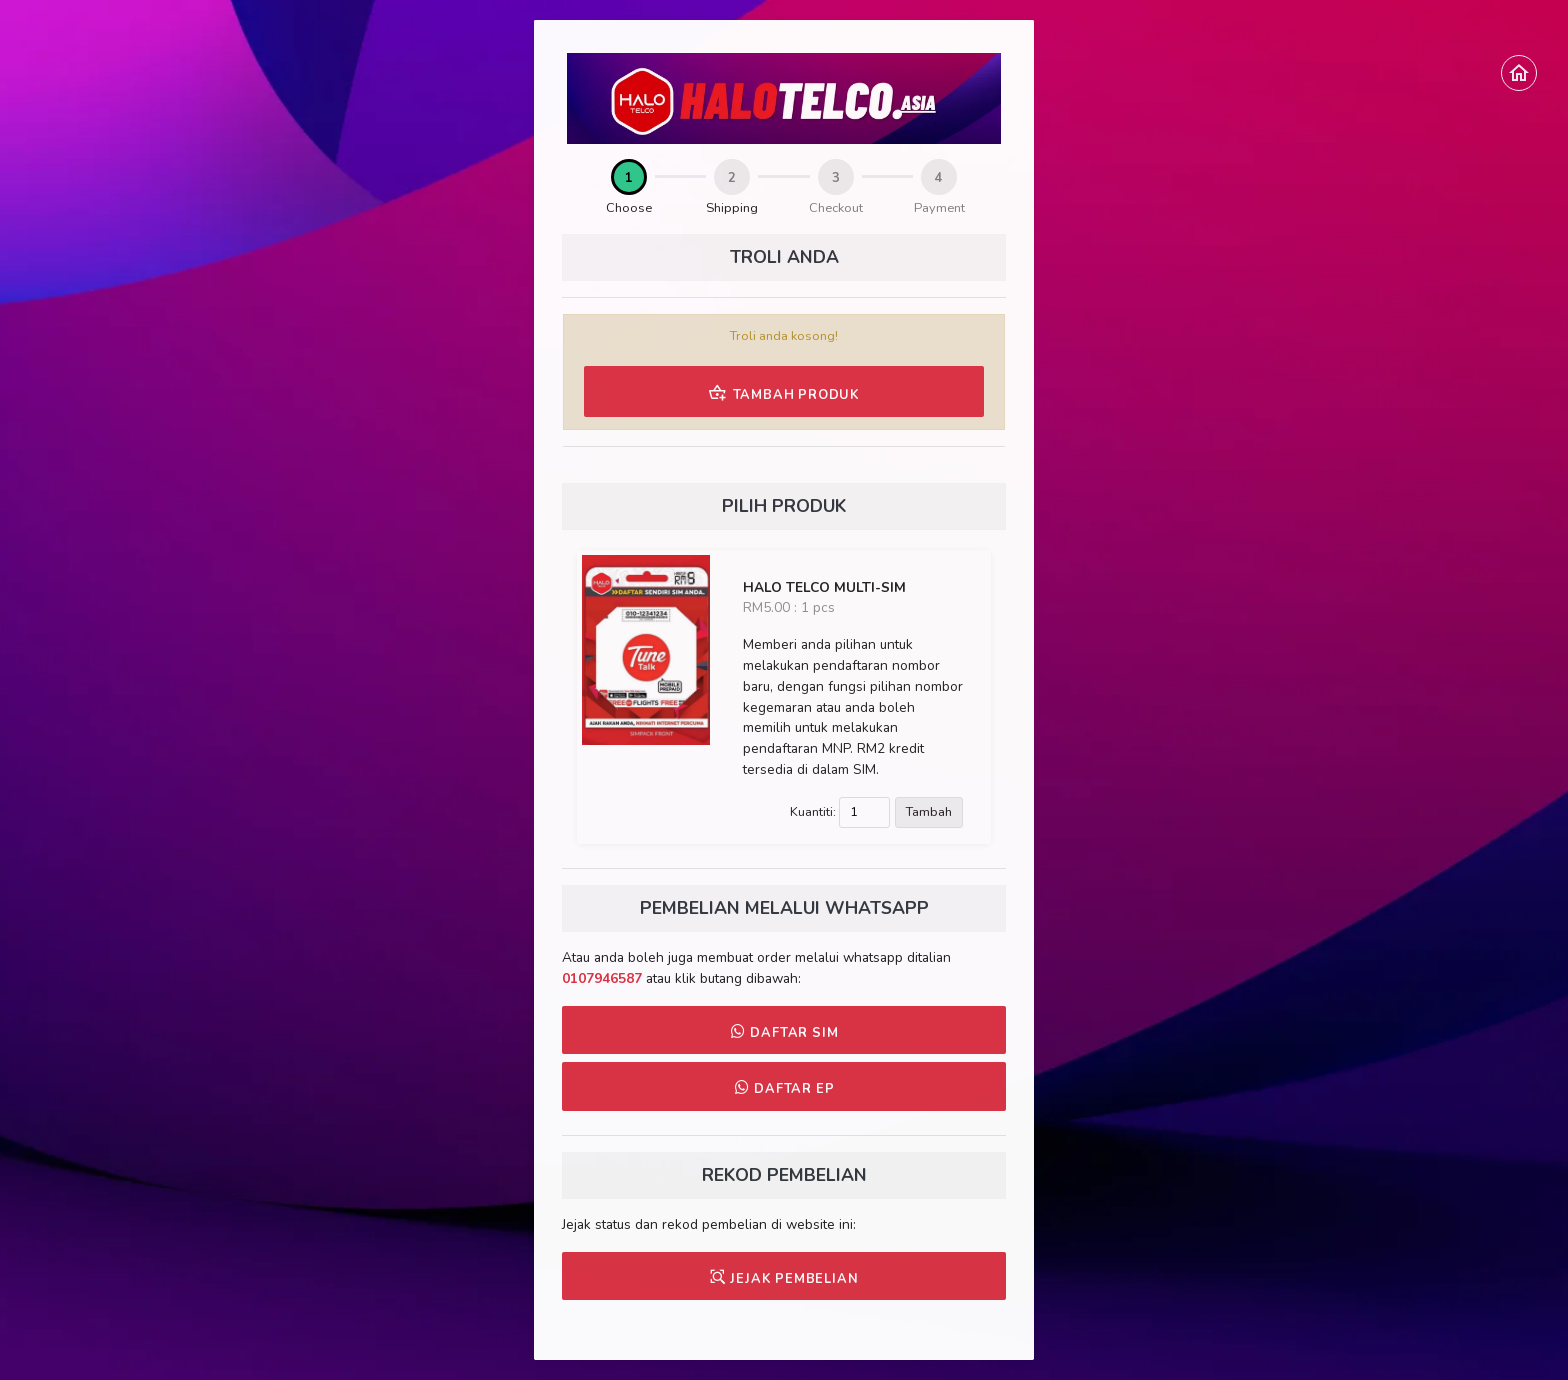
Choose (629, 208)
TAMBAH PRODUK (784, 393)
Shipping (732, 208)
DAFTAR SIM (784, 1032)
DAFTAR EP (784, 1088)
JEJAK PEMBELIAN (784, 1278)
